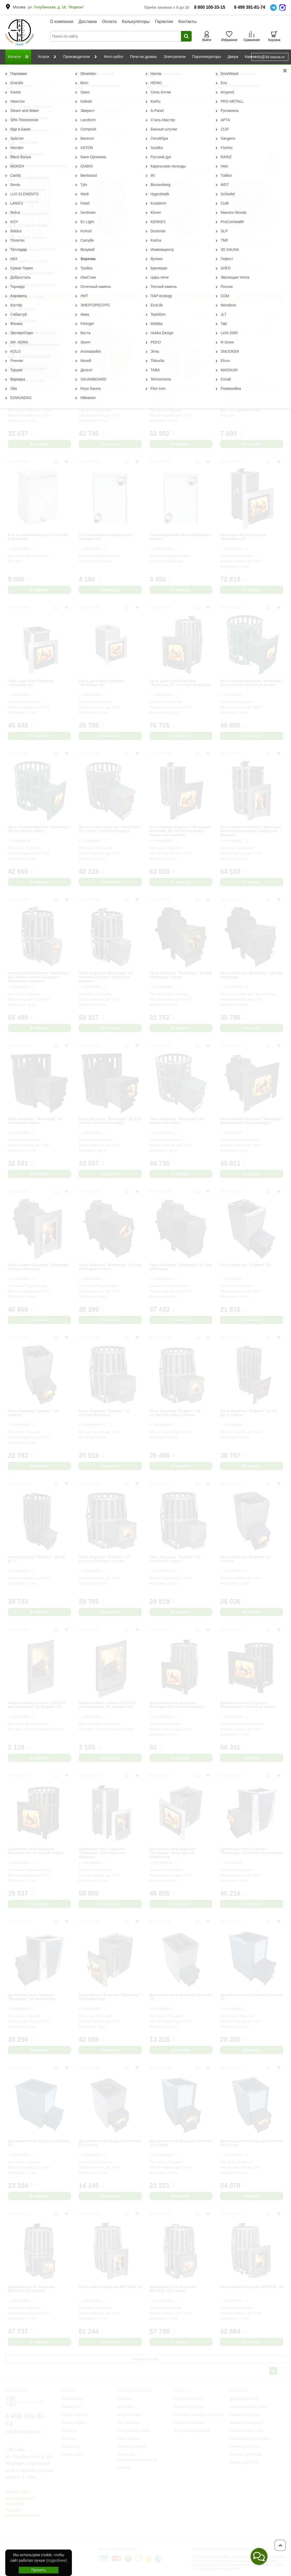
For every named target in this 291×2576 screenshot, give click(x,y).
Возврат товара (17, 2491)
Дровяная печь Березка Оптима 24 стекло (251, 2143)
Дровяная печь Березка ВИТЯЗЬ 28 (102, 245)
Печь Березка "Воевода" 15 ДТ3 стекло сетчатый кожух (110, 1121)
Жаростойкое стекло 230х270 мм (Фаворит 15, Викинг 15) (36, 1705)
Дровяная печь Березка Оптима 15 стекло (181, 2143)
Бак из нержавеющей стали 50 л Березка (37, 537)
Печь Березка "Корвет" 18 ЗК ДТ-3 (36, 1559)
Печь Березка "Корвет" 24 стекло (245, 1559)
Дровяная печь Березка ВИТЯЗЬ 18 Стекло (31, 2289)
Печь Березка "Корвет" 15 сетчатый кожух (104, 1413)
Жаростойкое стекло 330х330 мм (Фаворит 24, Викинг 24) (107, 1705)
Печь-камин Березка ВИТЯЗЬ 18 (110, 2287)
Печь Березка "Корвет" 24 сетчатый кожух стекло (104, 1559)
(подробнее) (56, 2560)
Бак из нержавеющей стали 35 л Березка (250, 391)
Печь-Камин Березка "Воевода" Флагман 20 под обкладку (251, 1121)
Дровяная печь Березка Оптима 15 (251, 1997)
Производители (36, 70)
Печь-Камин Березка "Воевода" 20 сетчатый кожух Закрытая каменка (251, 831)
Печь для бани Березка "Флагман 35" (243, 537)
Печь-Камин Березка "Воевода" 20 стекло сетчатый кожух (110, 829)
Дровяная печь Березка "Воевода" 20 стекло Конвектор (251, 1851)
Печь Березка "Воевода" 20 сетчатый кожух (177, 1121)
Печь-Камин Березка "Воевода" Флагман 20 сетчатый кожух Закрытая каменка (181, 831)
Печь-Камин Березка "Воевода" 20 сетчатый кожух (39, 829)
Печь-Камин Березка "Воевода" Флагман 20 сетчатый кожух (251, 683)
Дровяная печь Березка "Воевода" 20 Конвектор (32, 1997)
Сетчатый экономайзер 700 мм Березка (38, 245)
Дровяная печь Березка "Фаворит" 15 (173, 391)
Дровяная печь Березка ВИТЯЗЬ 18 (173, 245)
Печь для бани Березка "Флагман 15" (101, 683)
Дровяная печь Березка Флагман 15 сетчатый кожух (35, 1851)
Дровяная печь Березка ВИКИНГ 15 (31, 391)
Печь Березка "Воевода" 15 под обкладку (251, 975)
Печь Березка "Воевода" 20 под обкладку (181, 1267)
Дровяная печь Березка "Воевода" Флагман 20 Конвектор (173, 1853)
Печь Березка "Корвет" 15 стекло (33, 1413)
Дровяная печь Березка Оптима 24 (39, 2143)
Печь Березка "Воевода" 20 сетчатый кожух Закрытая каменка (106, 977)
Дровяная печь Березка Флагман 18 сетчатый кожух (177, 1705)
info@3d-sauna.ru (270, 57)
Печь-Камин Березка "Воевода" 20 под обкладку (39, 1267)
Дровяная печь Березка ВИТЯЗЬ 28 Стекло (173, 2289)
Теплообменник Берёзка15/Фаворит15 (105, 537)
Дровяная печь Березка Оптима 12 (181, 1997)
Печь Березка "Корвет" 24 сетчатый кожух (175, 1559)
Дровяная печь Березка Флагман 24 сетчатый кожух (247, 1705)
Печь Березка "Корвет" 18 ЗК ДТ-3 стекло (248, 1413)
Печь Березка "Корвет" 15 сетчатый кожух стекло (175, 1413)
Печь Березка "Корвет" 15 (245, 1265)
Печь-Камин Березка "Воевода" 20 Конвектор (110, 1997)
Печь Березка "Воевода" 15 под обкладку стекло (181, 975)
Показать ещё (145, 2359)
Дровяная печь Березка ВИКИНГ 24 (243, 245)
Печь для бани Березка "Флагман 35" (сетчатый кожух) (180, 683)
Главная (11, 70)
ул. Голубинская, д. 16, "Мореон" (56, 7)
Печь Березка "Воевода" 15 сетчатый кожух (35, 1121)
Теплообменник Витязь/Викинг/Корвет (180, 537)
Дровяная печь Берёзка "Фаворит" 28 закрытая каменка (102, 1853)
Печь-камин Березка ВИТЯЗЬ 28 (251, 2287)
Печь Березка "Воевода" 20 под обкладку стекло (110, 1267)
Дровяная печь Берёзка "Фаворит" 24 (102, 391)
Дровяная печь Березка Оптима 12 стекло (110, 2143)
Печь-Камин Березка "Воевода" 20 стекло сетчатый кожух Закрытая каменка (39, 977)
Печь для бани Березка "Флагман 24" (31, 683)
